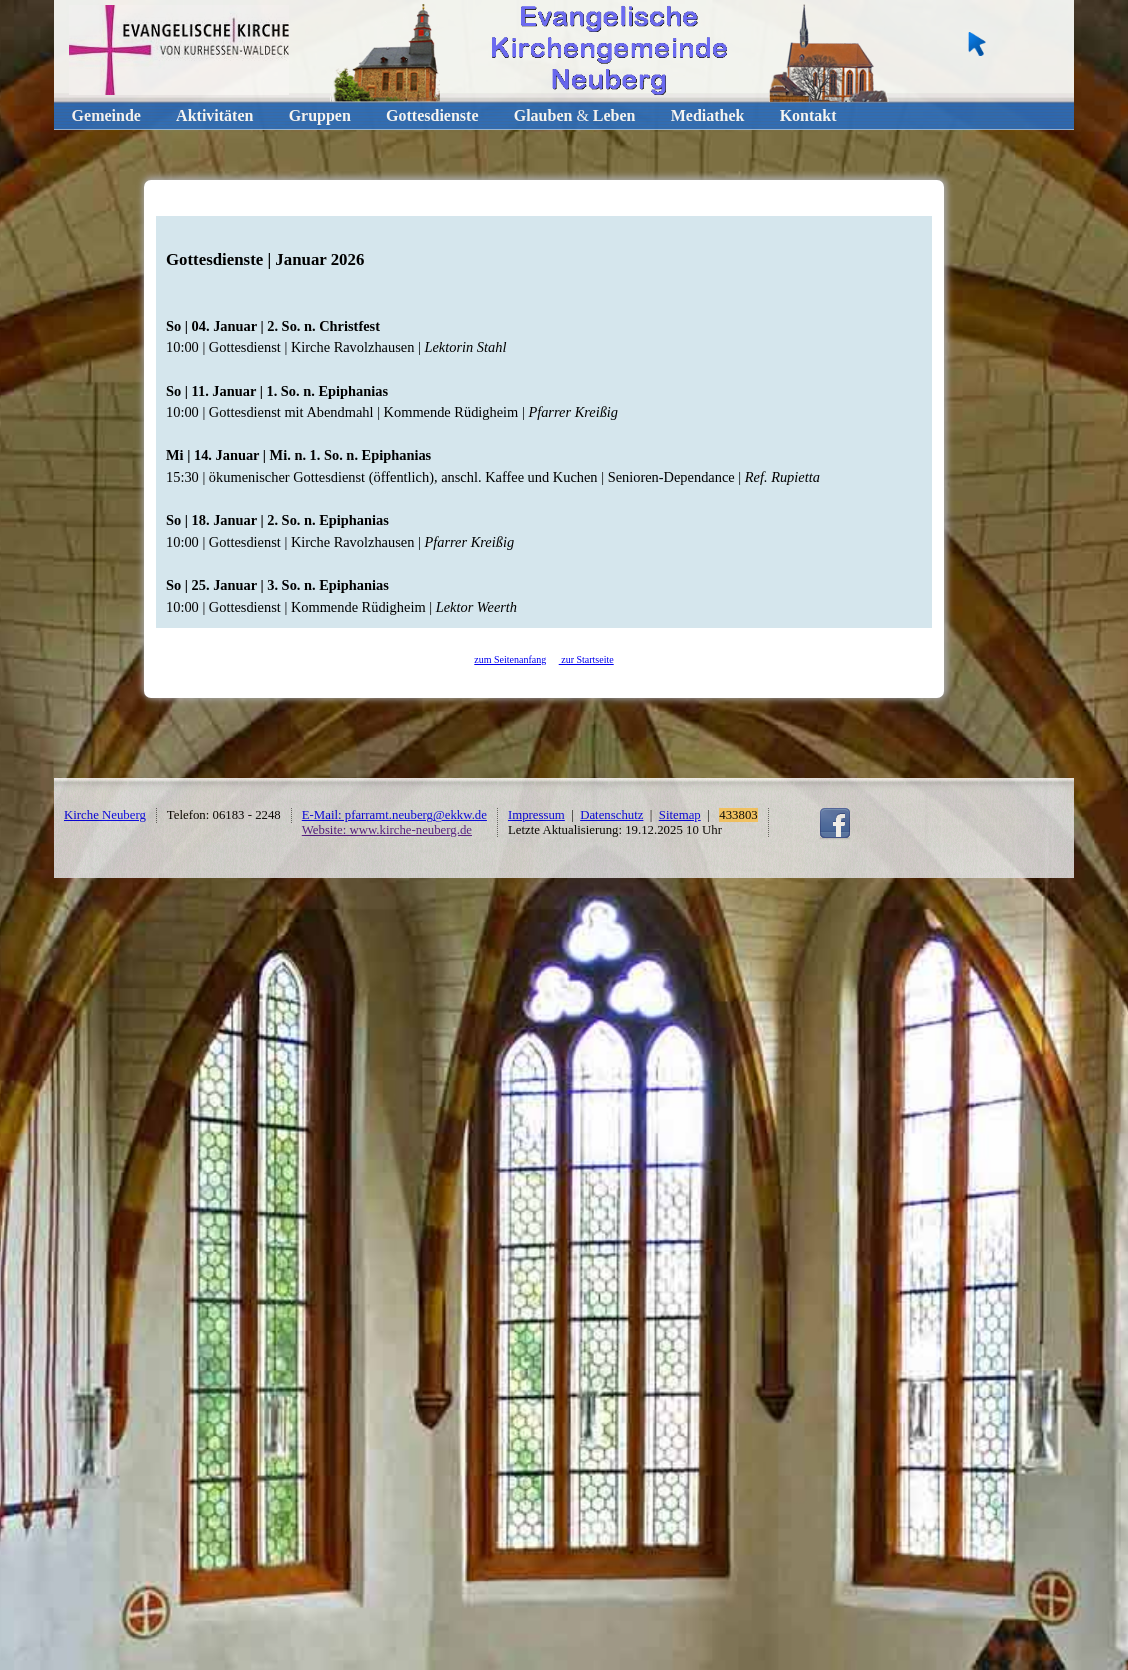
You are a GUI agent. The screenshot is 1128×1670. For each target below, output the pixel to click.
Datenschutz (611, 815)
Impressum (536, 815)
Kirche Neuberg (105, 815)
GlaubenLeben (575, 115)
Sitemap (680, 815)
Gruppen (320, 115)
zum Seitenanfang (510, 659)
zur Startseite (586, 659)
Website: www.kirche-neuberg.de (387, 830)
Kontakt (808, 115)
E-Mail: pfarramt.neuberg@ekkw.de (394, 815)
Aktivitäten (214, 115)
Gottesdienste (432, 115)
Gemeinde (106, 115)
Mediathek (708, 115)
